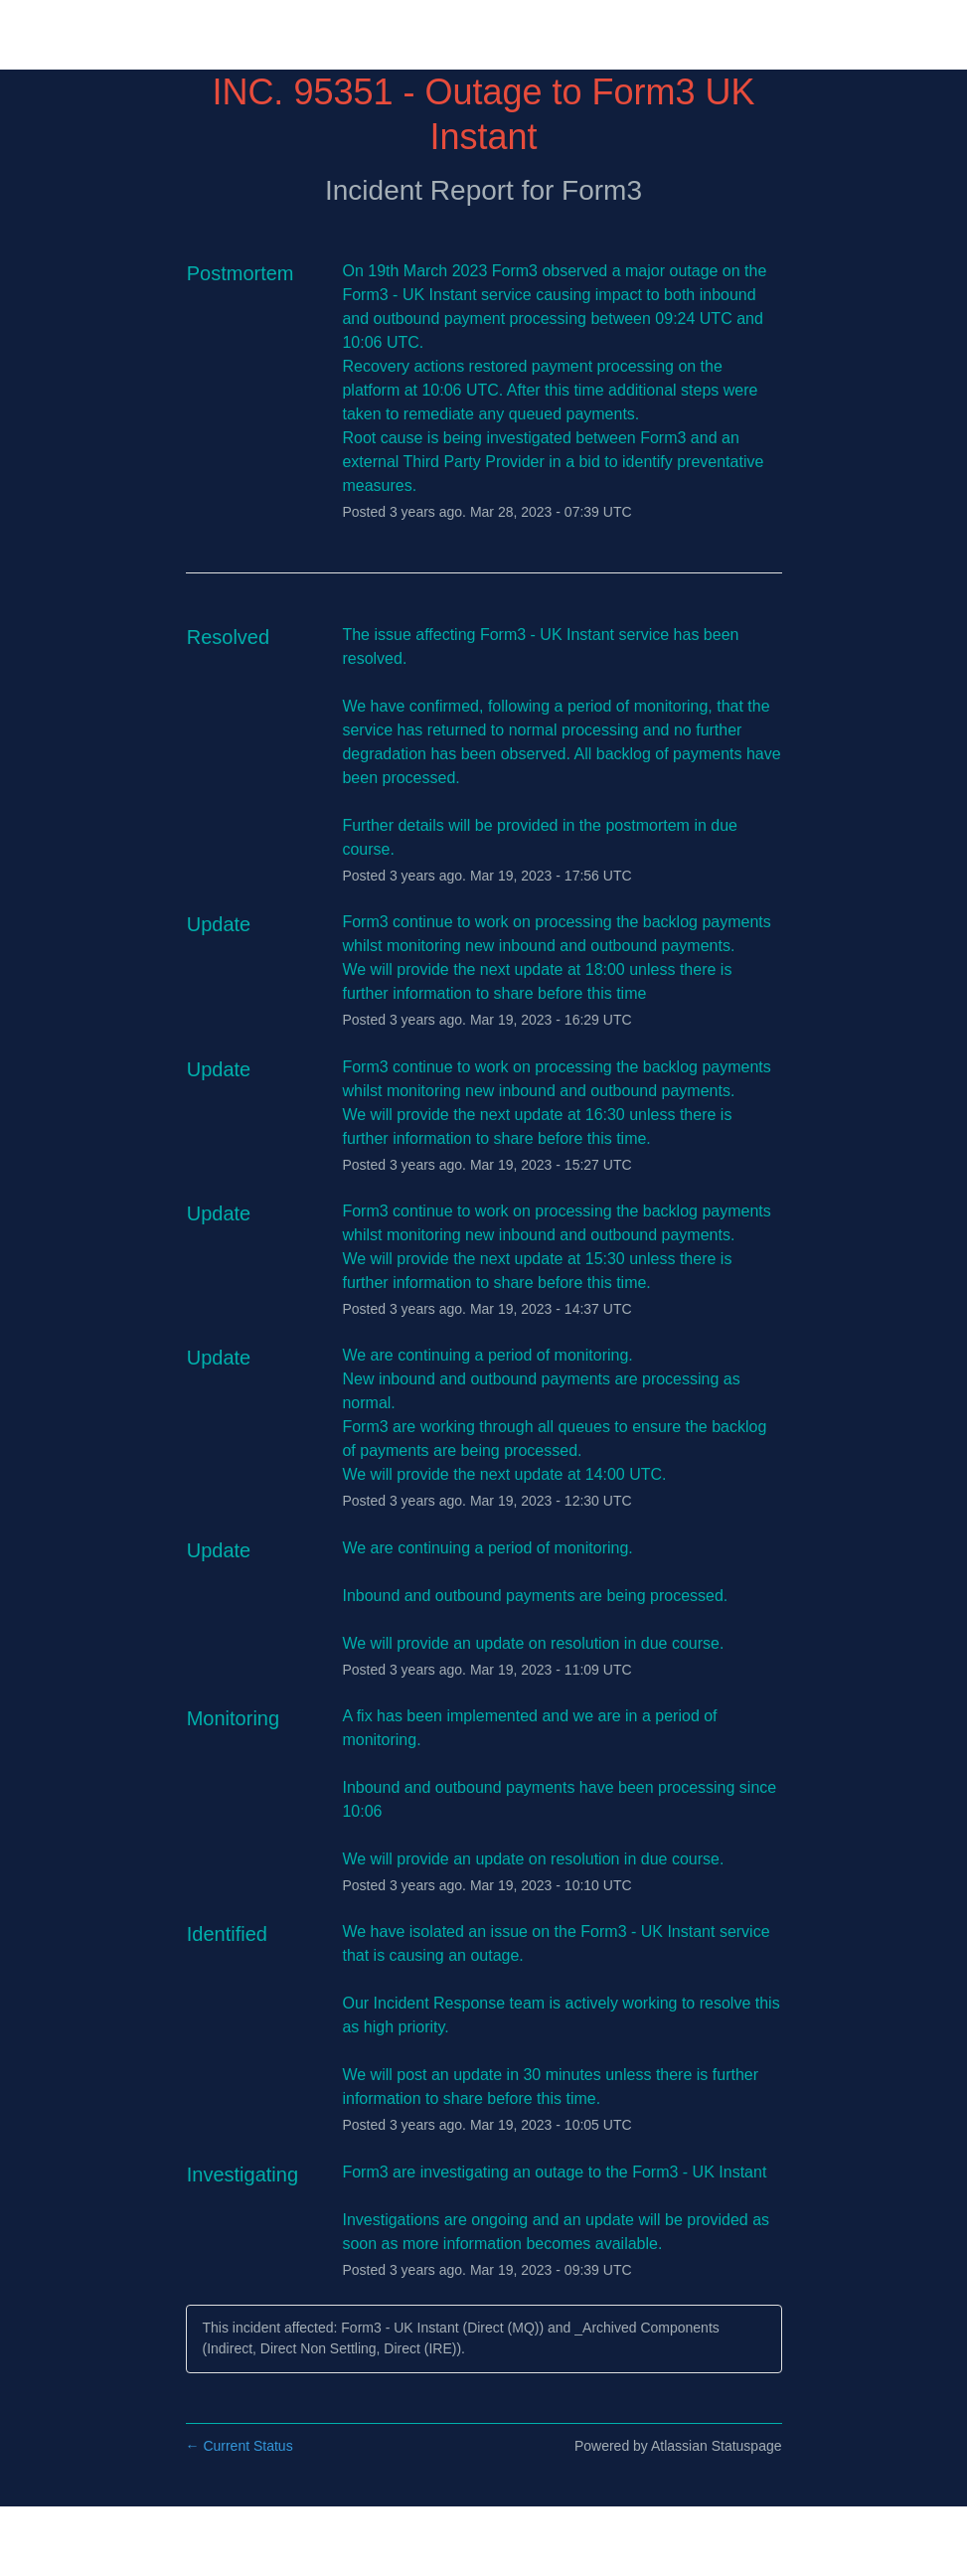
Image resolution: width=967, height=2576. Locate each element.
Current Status (239, 2446)
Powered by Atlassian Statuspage (678, 2446)
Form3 (602, 190)
